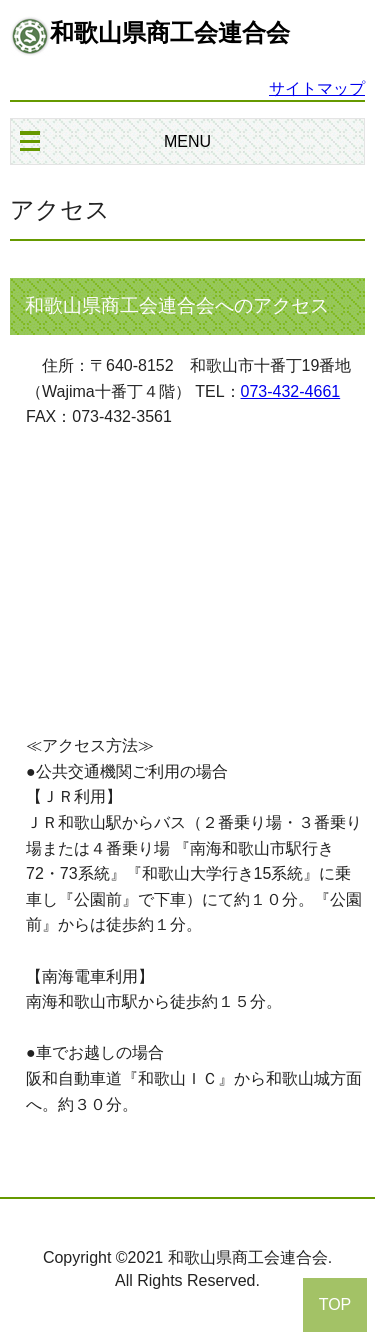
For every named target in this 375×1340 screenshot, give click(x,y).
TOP (335, 1304)
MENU (187, 141)
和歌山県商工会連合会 (170, 32)
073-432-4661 (291, 391)
